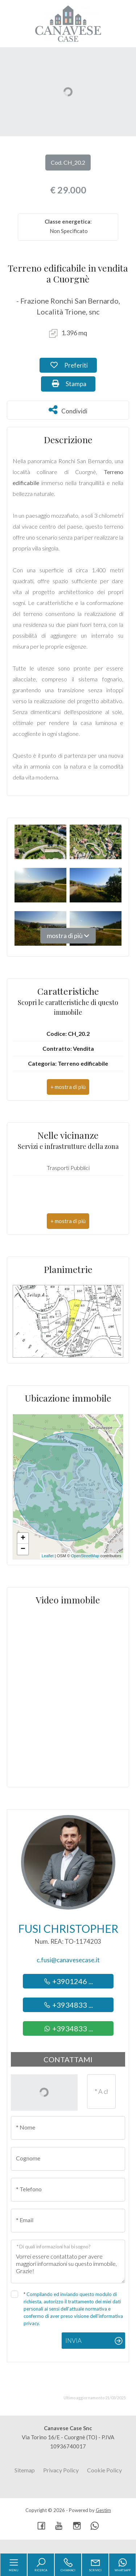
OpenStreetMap (85, 1556)
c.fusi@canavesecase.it (68, 1960)
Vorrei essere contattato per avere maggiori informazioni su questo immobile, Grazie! (68, 2261)
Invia (73, 2340)
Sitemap (25, 2470)
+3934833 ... (68, 2004)
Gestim (103, 2510)
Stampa (73, 383)
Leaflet (48, 1556)
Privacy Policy (61, 2470)
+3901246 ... (68, 1981)
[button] (68, 1087)
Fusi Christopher (68, 1928)
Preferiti (73, 364)
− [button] (23, 1549)
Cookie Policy (104, 2470)
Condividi (68, 409)
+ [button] (23, 1538)
